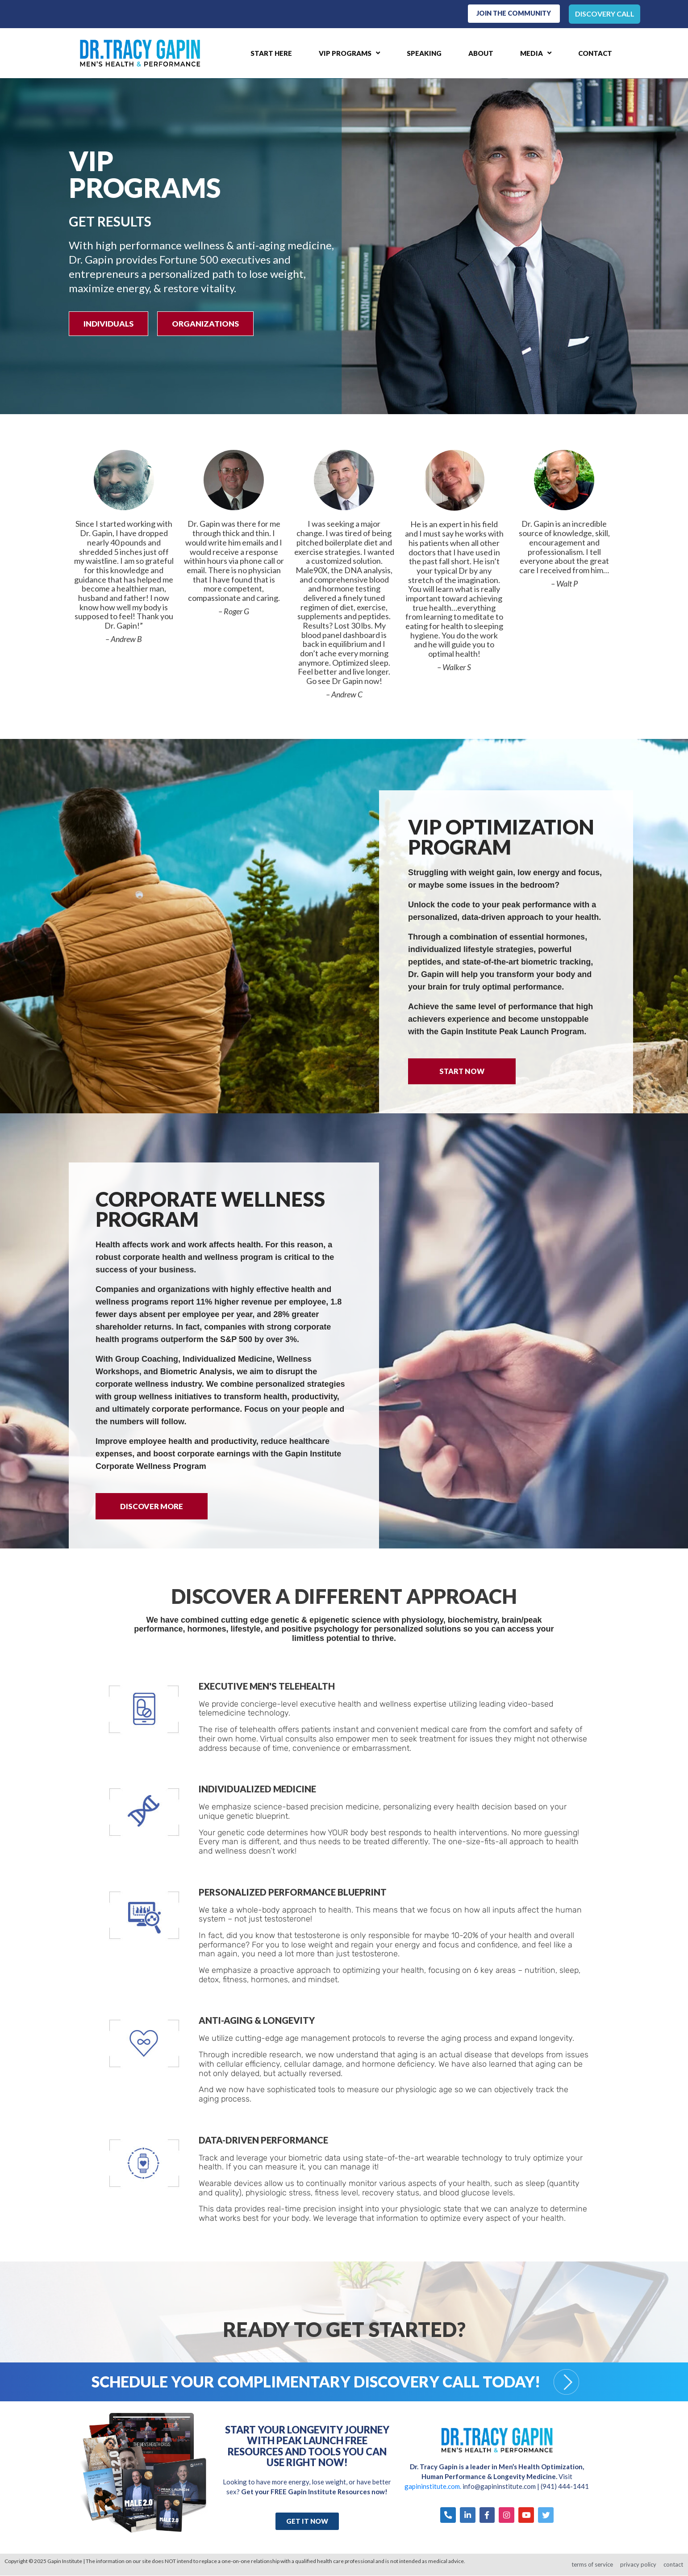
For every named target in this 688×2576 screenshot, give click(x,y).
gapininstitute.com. (433, 2487)
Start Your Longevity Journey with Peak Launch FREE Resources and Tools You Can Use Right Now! (307, 2446)
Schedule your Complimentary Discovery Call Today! (316, 2382)
